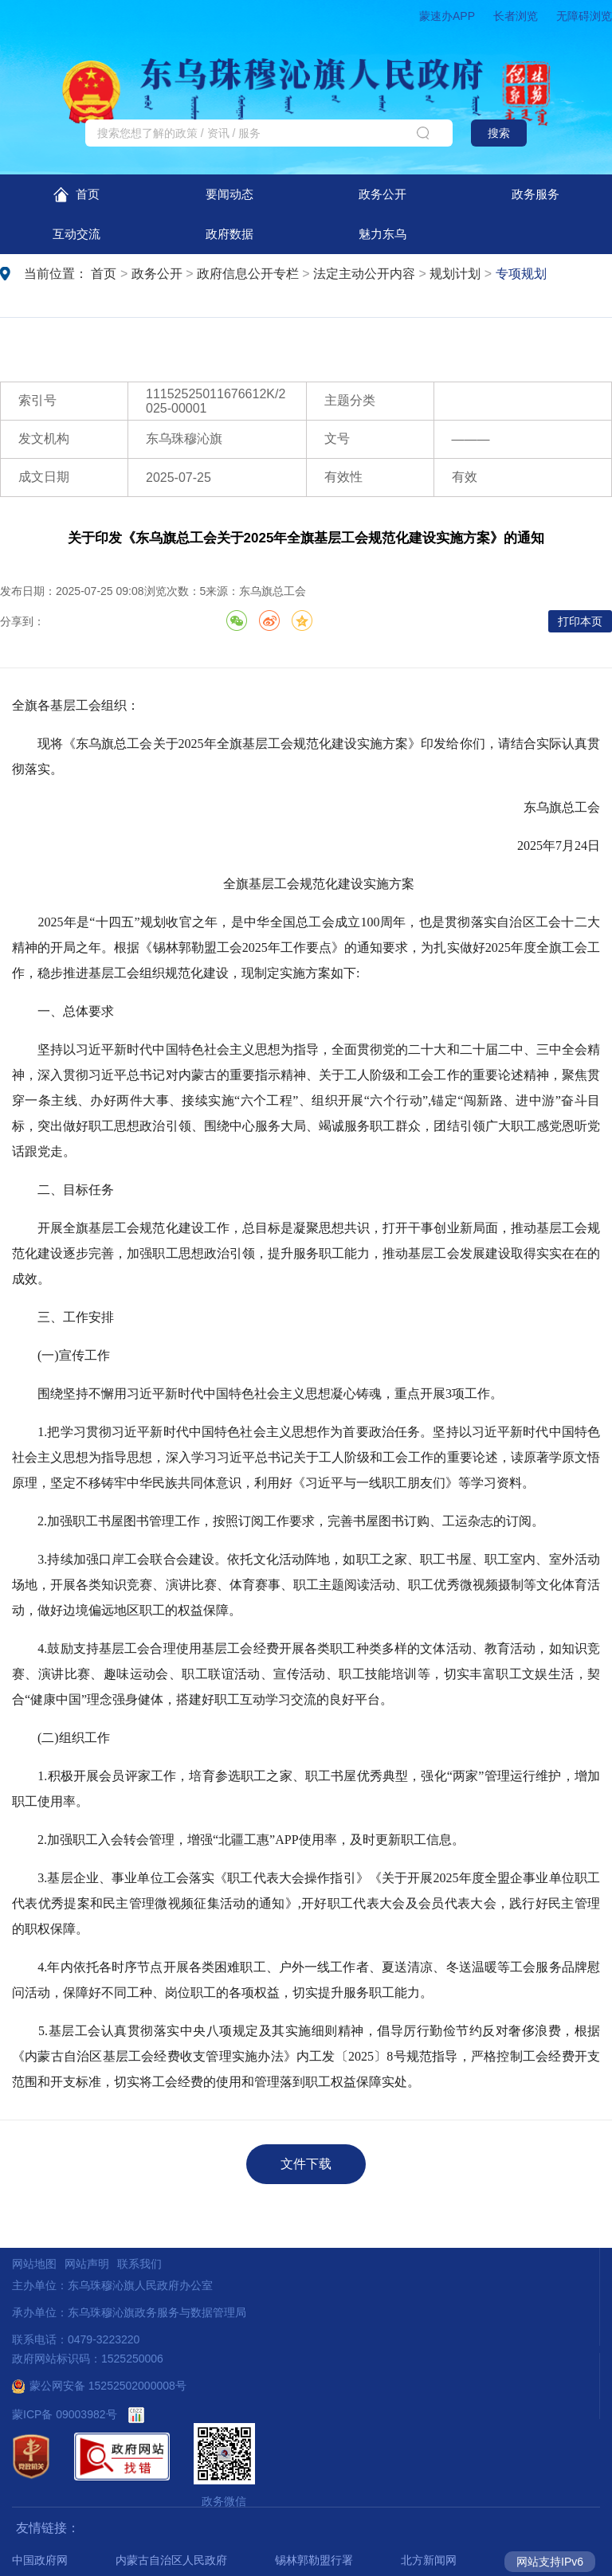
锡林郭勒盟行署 (314, 2560)
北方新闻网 (429, 2560)
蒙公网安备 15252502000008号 (99, 2385)
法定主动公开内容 (364, 273)
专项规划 (521, 273)
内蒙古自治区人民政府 (171, 2560)
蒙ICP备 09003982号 (64, 2414)
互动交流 (76, 234)
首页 (76, 194)
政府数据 (229, 234)
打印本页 (580, 621)
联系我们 (139, 2263)
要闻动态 (229, 194)
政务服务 (535, 194)
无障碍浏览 (584, 16)
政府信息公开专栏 (248, 273)
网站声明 (87, 2263)
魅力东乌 (382, 234)
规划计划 (455, 273)
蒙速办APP (447, 16)
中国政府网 (40, 2560)
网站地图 (34, 2263)
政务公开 (382, 194)
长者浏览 (515, 16)
